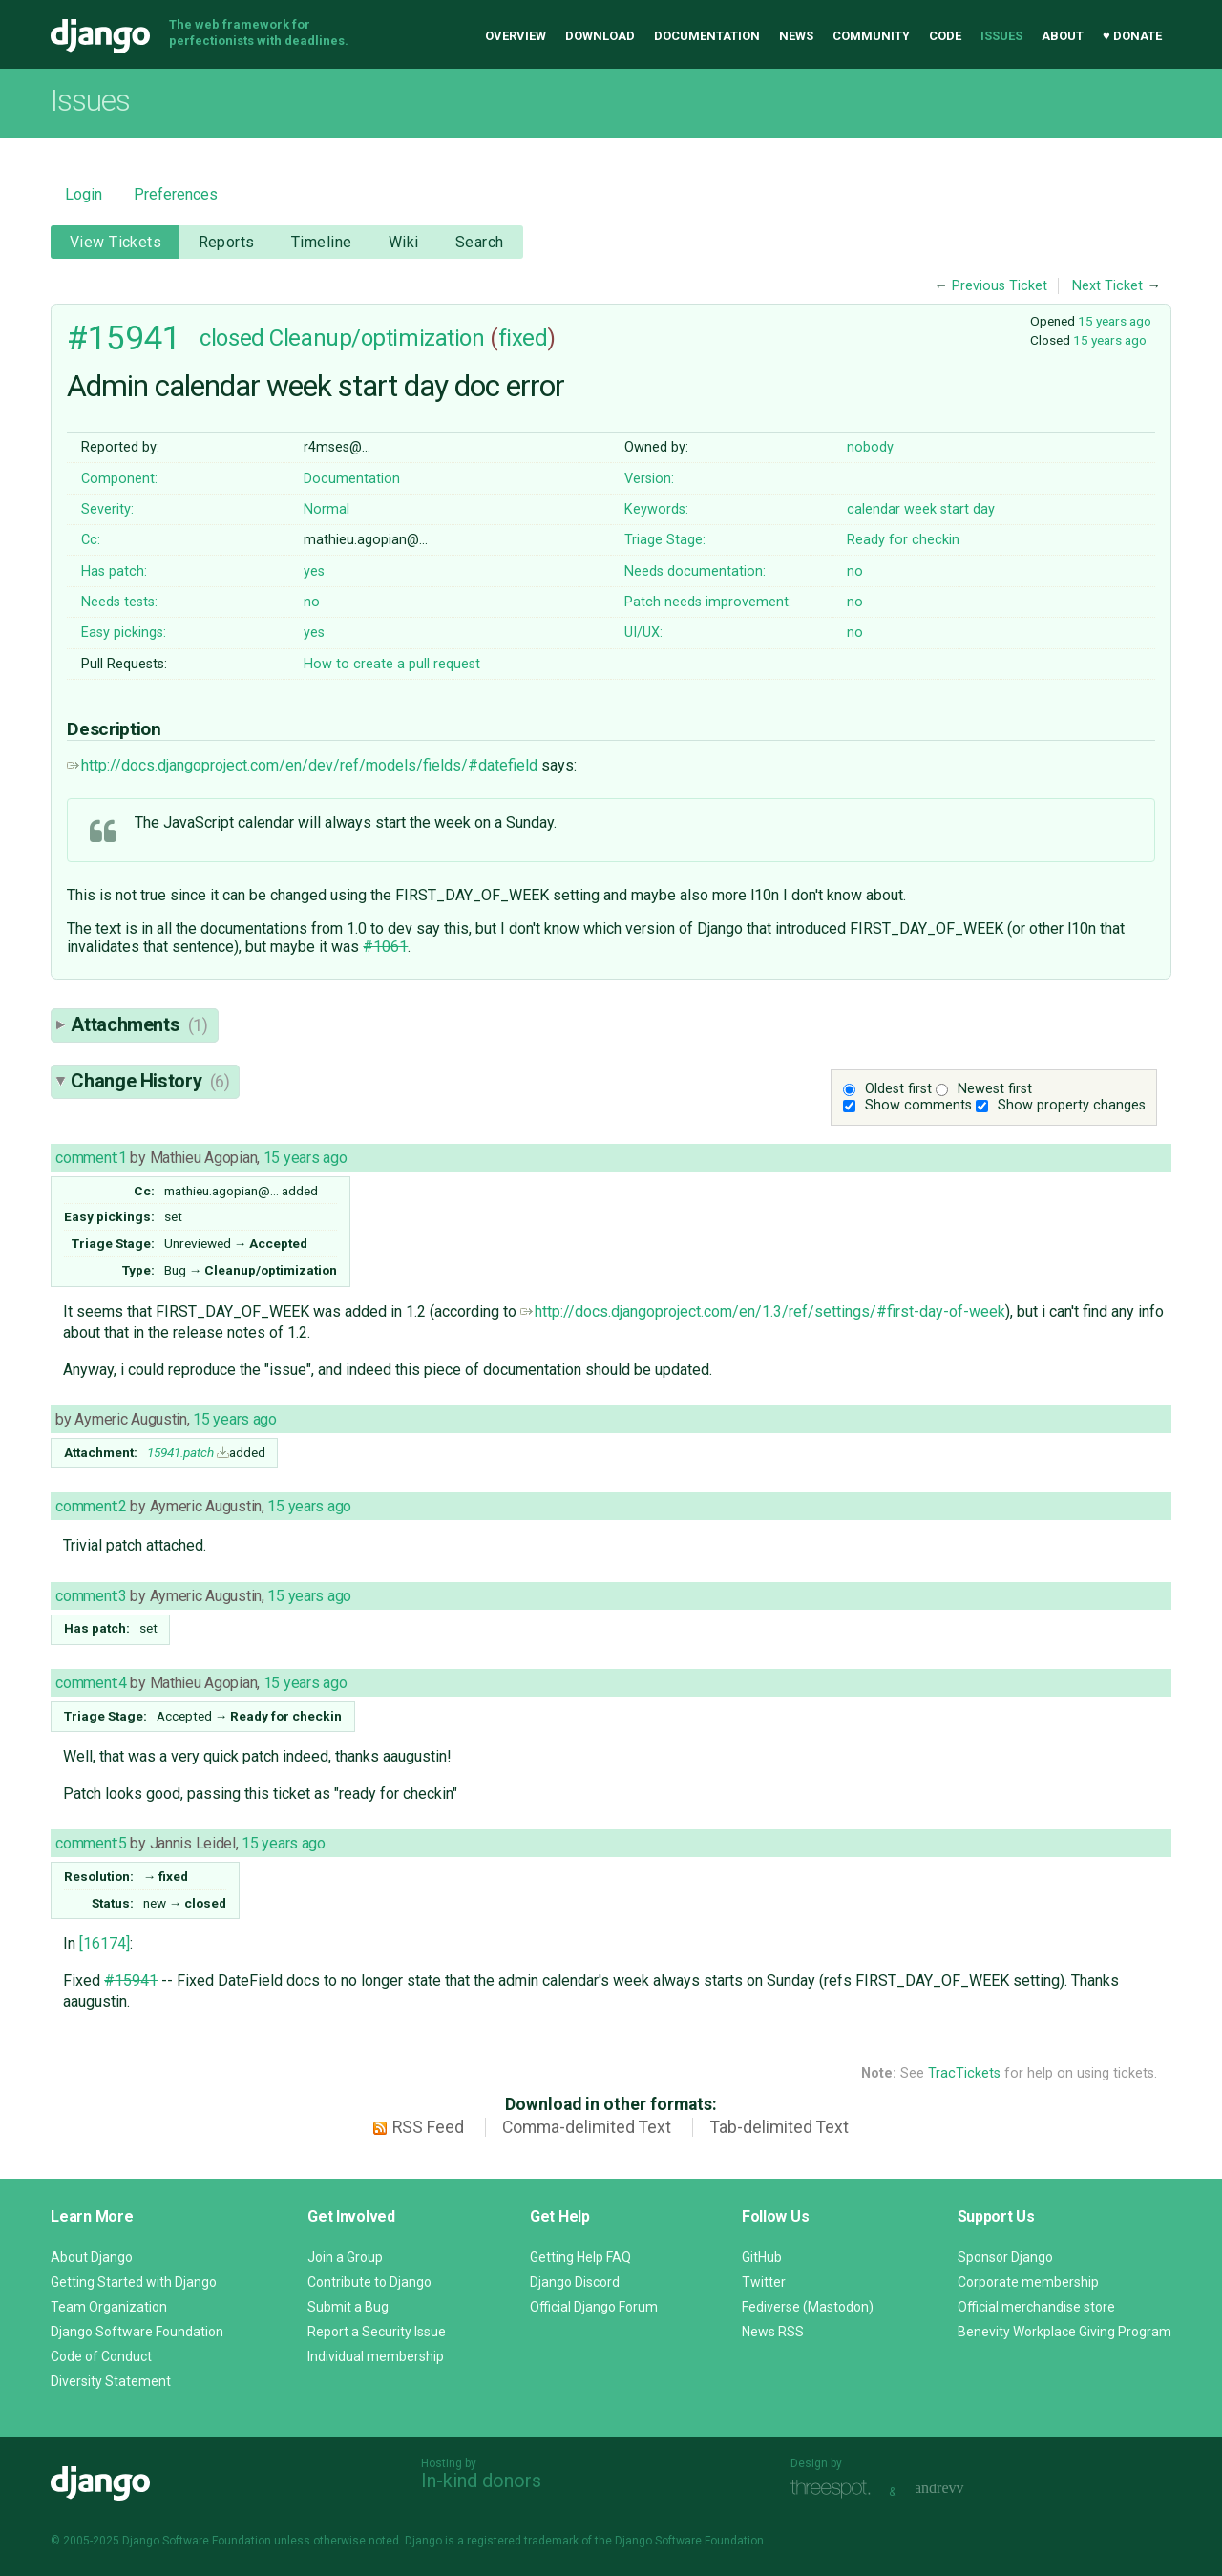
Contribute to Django (369, 2282)
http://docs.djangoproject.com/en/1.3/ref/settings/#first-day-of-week (762, 1311)
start (954, 509)
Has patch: (114, 571)
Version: (649, 479)
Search (479, 242)
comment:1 (90, 1158)
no (855, 571)
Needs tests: (119, 602)
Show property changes (1072, 1105)
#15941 (123, 338)
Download (600, 36)
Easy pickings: (123, 632)
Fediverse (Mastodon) (808, 2306)
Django (100, 36)
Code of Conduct (101, 2356)
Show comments (918, 1105)
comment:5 (90, 1843)
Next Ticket (1107, 286)
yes (314, 571)
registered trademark (523, 2540)
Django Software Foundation (137, 2331)
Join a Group (345, 2257)
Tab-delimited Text (779, 2127)
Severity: (107, 509)
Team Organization (109, 2306)
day (984, 509)
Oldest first (898, 1089)
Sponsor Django (1005, 2257)
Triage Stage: (665, 540)
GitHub (762, 2257)
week (920, 509)
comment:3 (90, 1596)
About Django (92, 2257)
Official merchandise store (1036, 2306)
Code (945, 36)
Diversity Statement (111, 2381)
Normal (326, 509)
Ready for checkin (903, 540)
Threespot (835, 2489)
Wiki (404, 242)
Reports (227, 242)
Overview (515, 36)
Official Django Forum (594, 2306)
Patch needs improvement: (707, 602)
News (796, 36)
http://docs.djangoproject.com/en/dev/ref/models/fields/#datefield (302, 765)
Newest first (995, 1089)
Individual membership (375, 2356)
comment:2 (90, 1506)
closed (231, 338)
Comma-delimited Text (586, 2127)
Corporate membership (1028, 2282)
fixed (523, 338)
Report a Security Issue (376, 2331)
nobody (870, 447)
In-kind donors (481, 2480)
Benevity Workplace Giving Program (1064, 2331)
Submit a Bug (348, 2306)
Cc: (90, 540)
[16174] (104, 1943)
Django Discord (575, 2282)
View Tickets (115, 242)
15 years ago (1114, 320)
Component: (119, 479)
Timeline (321, 242)
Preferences (176, 194)
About (1063, 36)
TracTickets (964, 2073)
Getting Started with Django (134, 2282)
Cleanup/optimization (376, 338)
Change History (150, 1080)
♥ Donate (1132, 36)
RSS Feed (428, 2127)
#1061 (385, 947)
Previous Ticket (999, 286)
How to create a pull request (392, 664)
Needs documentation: (695, 571)
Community (871, 36)
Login (83, 194)
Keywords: (656, 509)
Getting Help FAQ (580, 2257)
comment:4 (90, 1683)
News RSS (773, 2331)
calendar (873, 509)
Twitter (764, 2282)
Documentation (707, 36)
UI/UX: (643, 632)
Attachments (139, 1024)
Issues (1001, 36)
